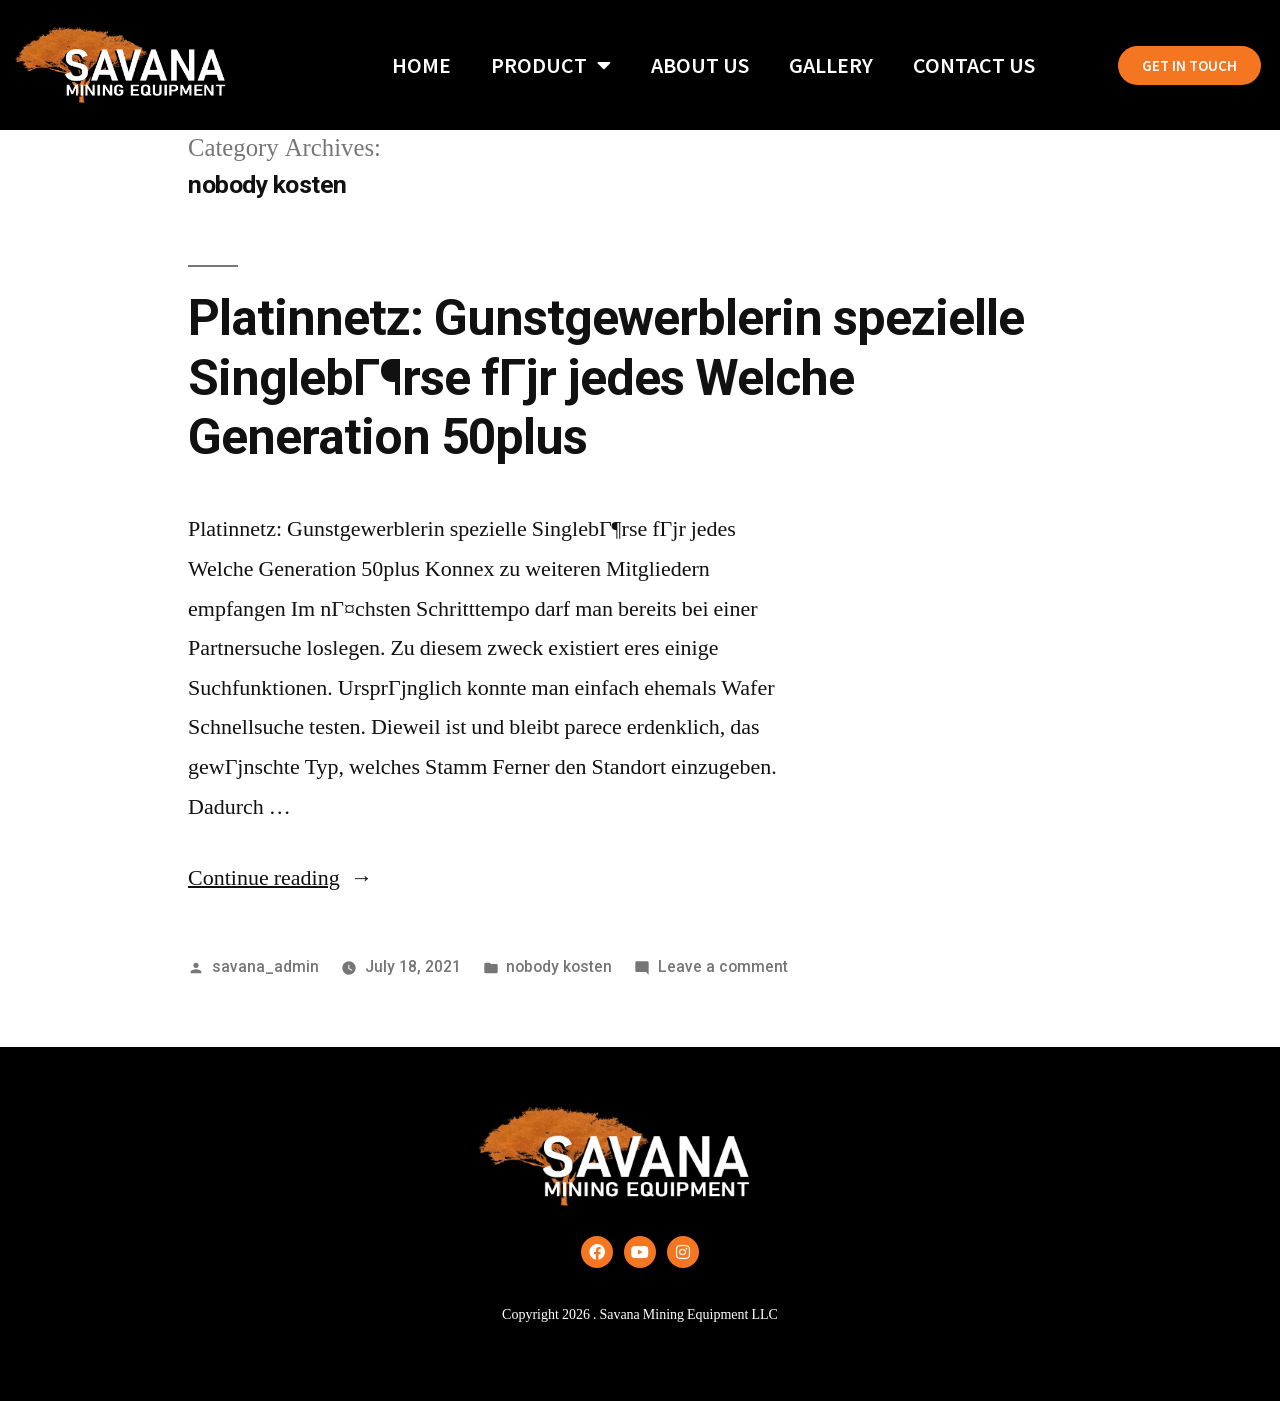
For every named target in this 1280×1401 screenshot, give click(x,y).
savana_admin (265, 966)
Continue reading (280, 878)
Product (551, 65)
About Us (700, 65)
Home (421, 65)
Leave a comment (723, 966)
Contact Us (974, 65)
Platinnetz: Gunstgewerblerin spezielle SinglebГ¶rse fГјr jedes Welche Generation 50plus (606, 377)
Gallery (831, 65)
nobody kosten (559, 966)
